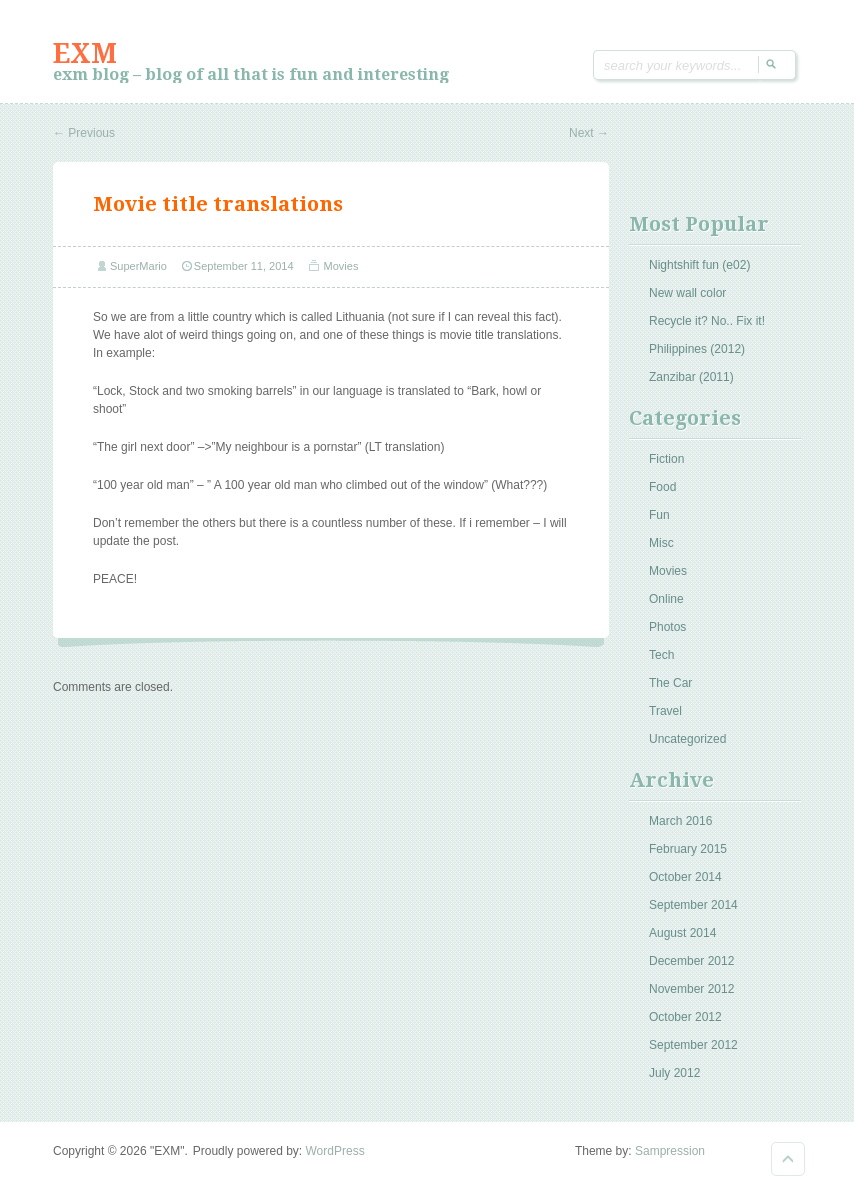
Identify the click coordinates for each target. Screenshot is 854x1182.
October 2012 (685, 1017)
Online (666, 599)
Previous (84, 133)
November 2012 (691, 989)
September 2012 (693, 1045)
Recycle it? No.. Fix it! (707, 321)
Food (662, 487)
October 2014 (685, 877)
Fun (659, 515)
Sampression (670, 1151)
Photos (667, 627)
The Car (670, 683)
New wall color (687, 293)
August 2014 (682, 933)
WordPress (335, 1151)
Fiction (666, 459)
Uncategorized (687, 739)
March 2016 (680, 821)
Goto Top (788, 1159)
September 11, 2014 (244, 266)
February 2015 (688, 849)
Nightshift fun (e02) (699, 265)
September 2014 (693, 905)
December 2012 (691, 961)
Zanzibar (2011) (691, 377)
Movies (341, 266)
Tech (661, 655)
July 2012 (674, 1073)
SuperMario (138, 266)
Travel (665, 711)
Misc (661, 543)
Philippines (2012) (697, 349)
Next (589, 133)
